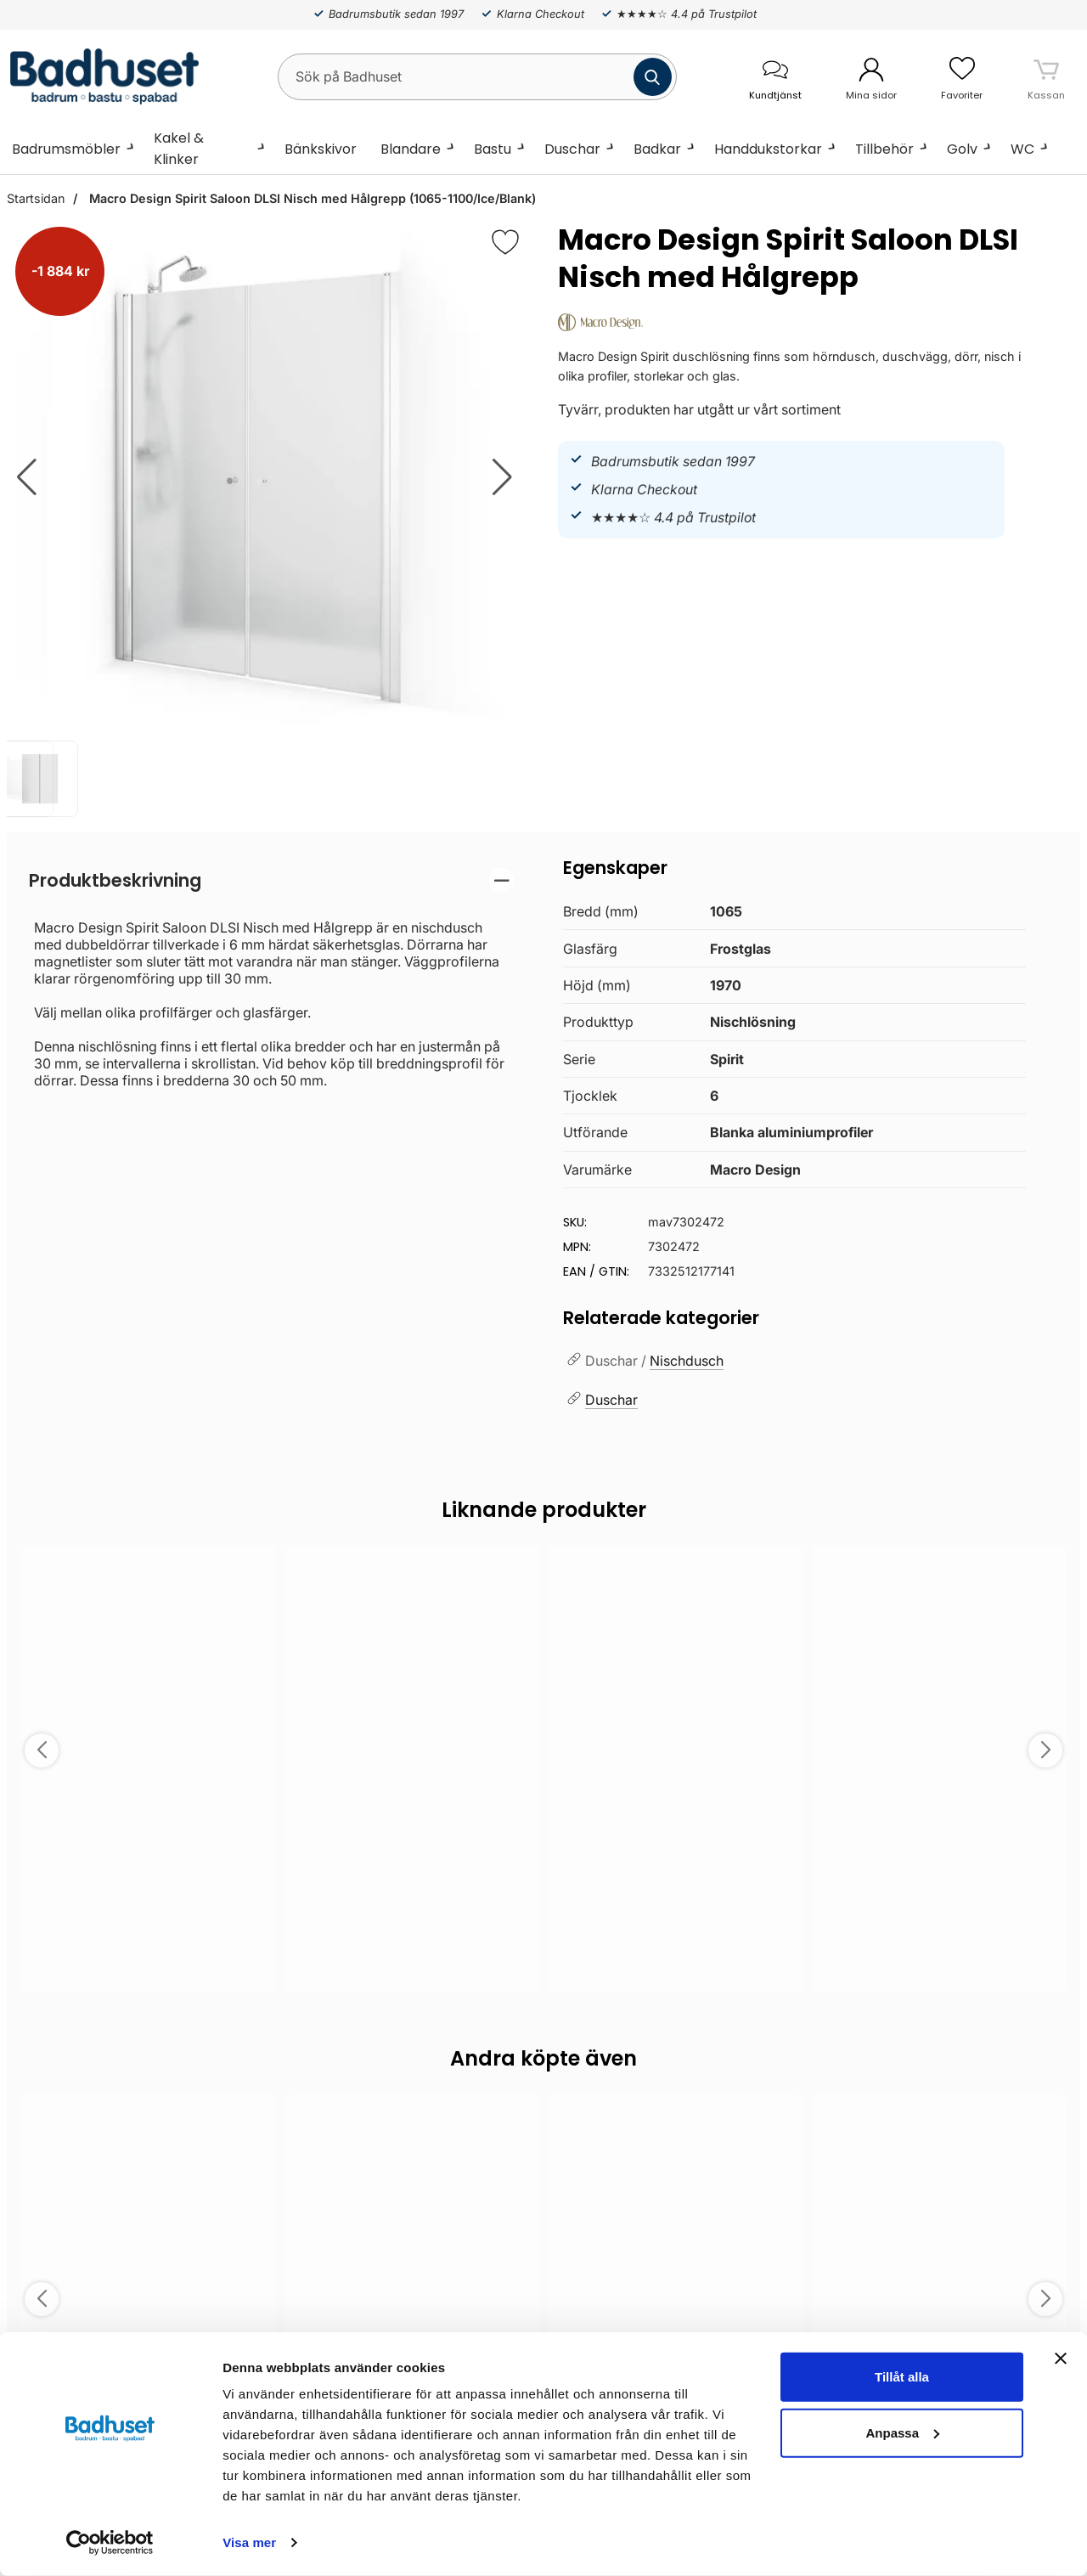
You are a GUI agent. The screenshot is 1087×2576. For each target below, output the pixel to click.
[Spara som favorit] (254, 1571)
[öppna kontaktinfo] (775, 77)
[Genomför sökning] (653, 77)
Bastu (492, 149)
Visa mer (249, 2542)
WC (1022, 149)
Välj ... (148, 1955)
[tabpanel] (271, 978)
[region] (271, 880)
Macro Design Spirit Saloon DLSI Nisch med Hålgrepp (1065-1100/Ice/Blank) (311, 198)
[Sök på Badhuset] (477, 77)
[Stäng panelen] (1061, 2359)
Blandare (410, 149)
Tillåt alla (902, 2377)
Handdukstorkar (768, 149)
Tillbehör (884, 149)
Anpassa (902, 2432)
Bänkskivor (320, 149)
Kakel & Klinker (179, 148)
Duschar (572, 149)
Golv (962, 149)
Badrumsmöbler (66, 149)
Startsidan (36, 198)
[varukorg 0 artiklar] (1046, 76)
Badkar (657, 149)
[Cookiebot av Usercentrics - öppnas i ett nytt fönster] (110, 2543)
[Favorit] (505, 242)
